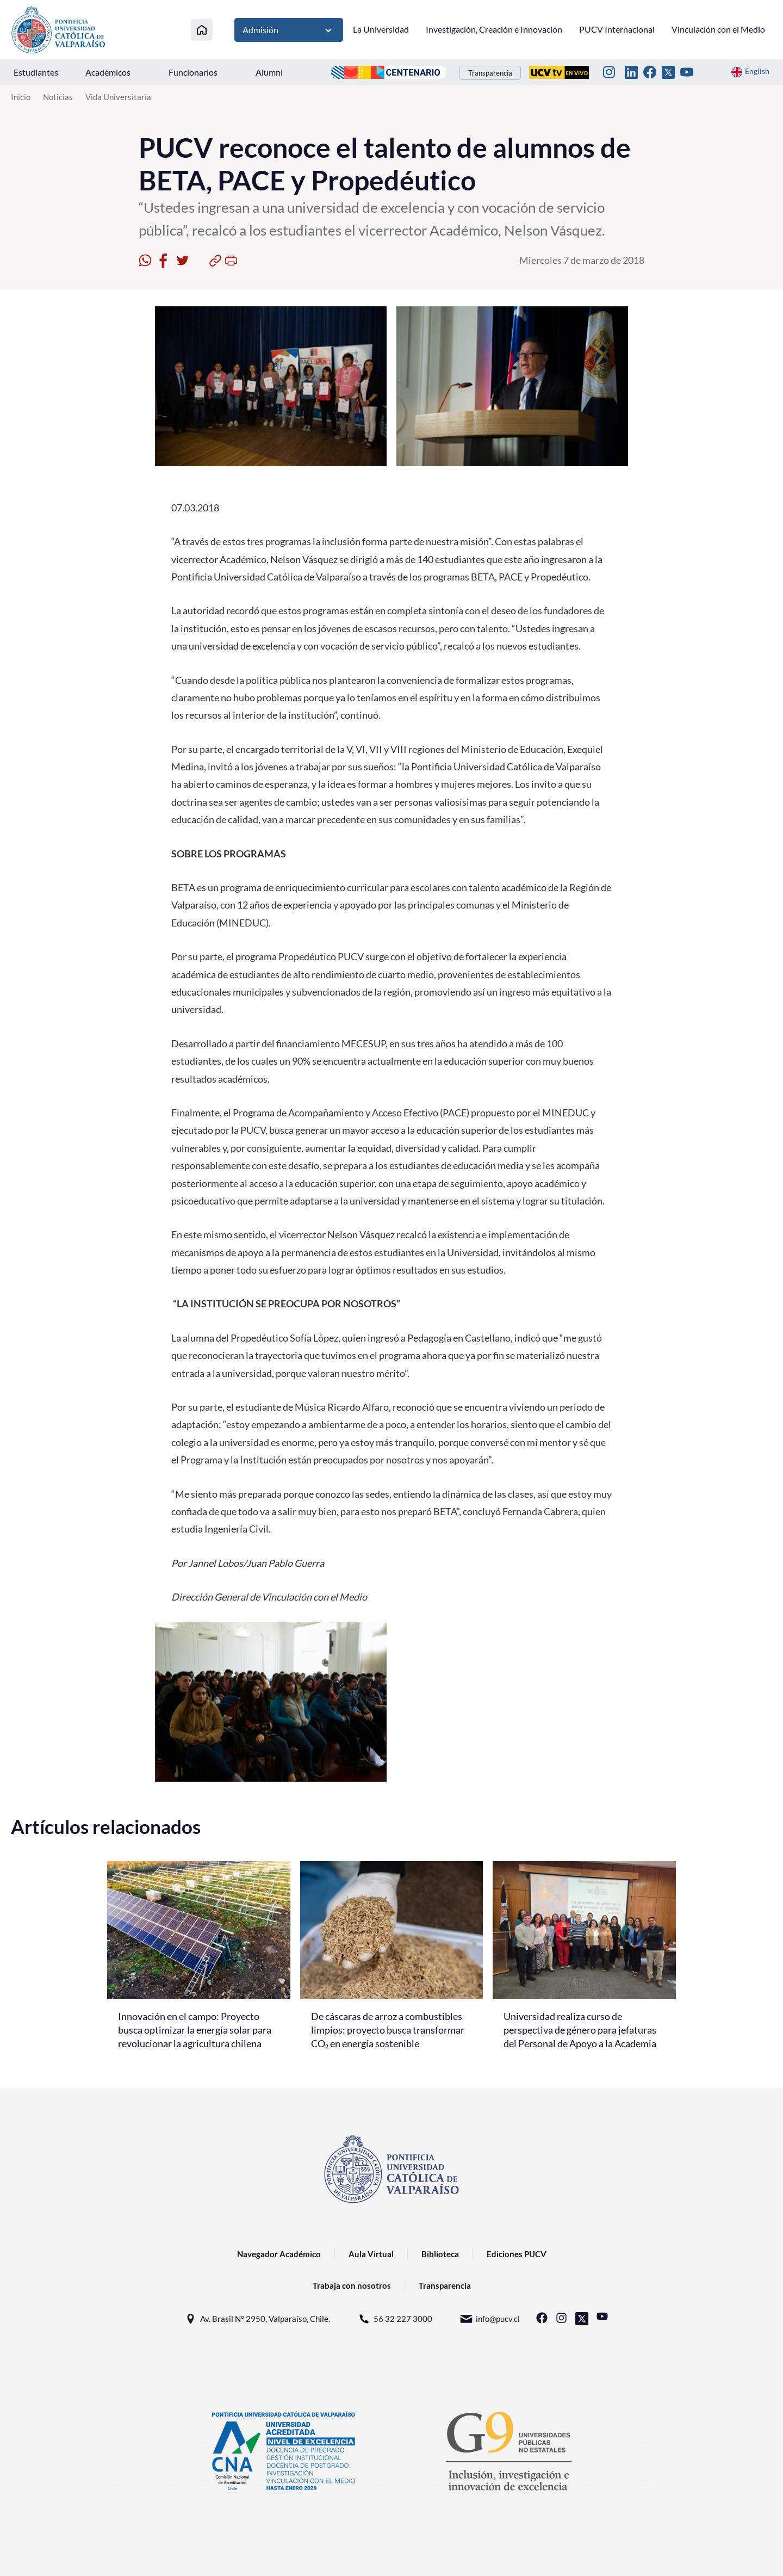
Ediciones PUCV (516, 2254)
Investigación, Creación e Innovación (494, 29)
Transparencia (490, 73)
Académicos (107, 72)
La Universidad (381, 29)
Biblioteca (440, 2254)
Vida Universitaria (118, 97)
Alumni (269, 72)
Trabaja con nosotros (352, 2285)
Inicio (20, 97)
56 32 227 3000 (394, 2319)
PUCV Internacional (617, 29)
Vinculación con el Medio (718, 29)
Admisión (289, 29)
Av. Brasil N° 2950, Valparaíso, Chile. (257, 2319)
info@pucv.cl (489, 2319)
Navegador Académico (279, 2254)
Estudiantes (36, 72)
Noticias (58, 97)
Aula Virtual (371, 2254)
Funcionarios (193, 72)
